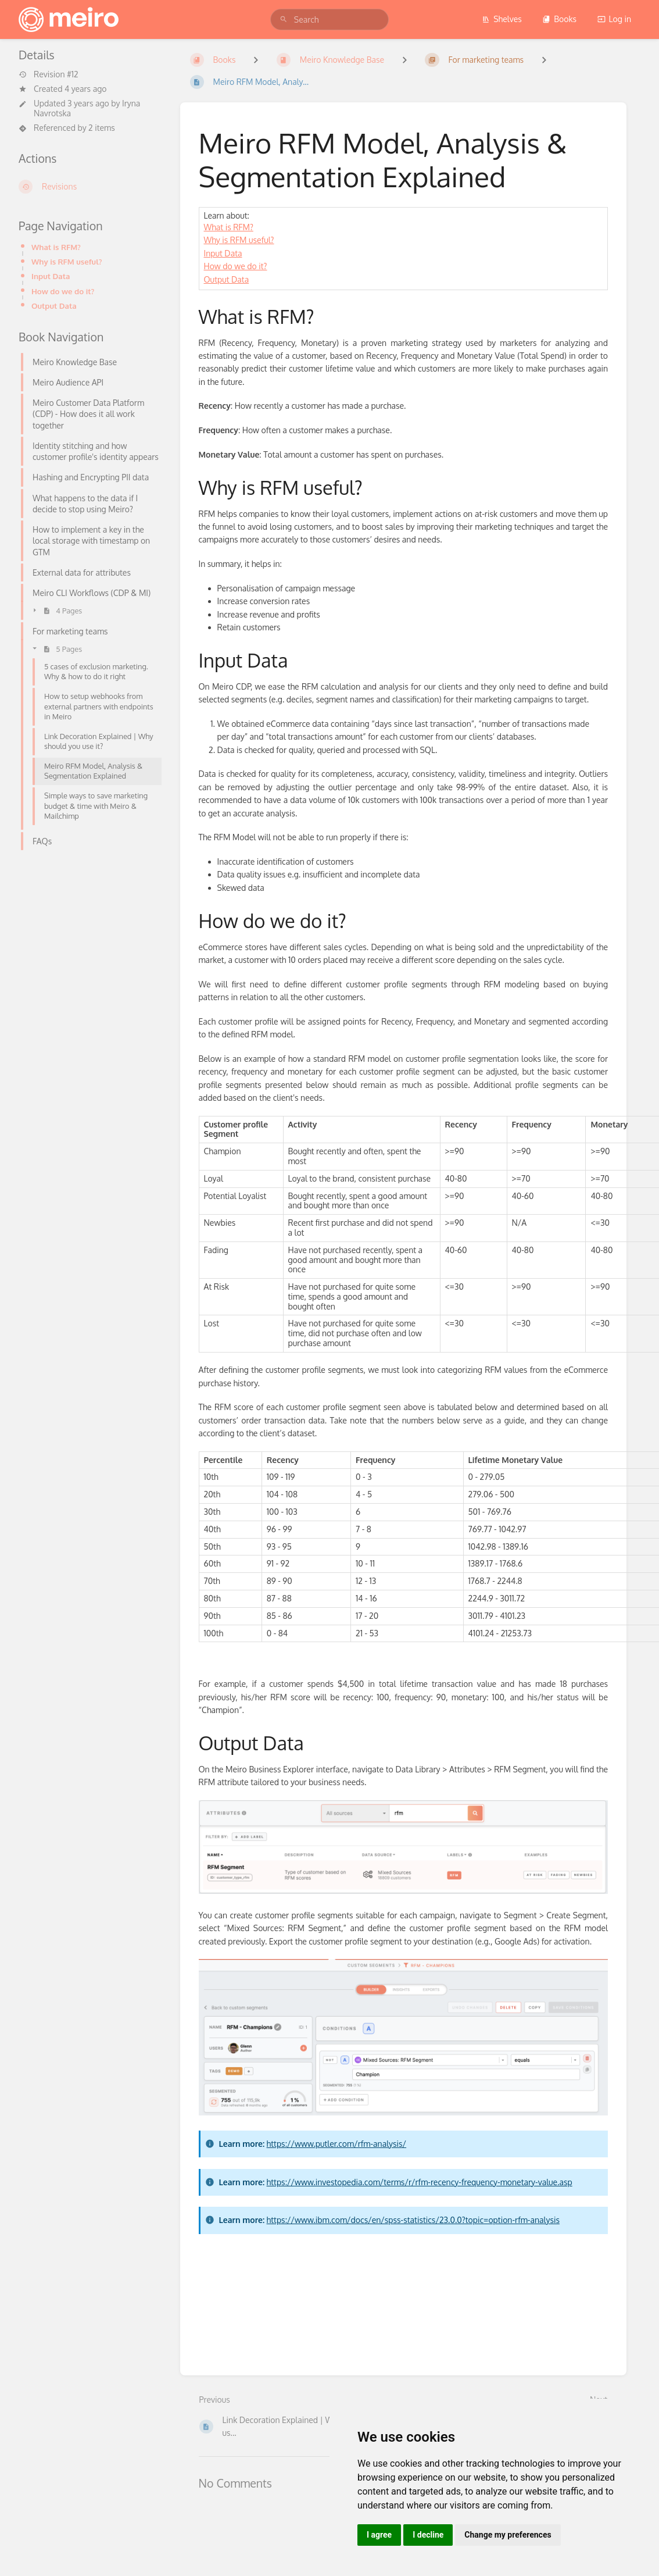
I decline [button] (428, 2534)
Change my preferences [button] (507, 2534)
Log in (614, 19)
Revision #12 (48, 74)
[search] (329, 19)
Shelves (502, 19)
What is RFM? (56, 247)
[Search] (284, 19)
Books (559, 19)
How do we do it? (62, 291)
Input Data (50, 276)
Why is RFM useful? (66, 261)
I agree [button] (379, 2534)
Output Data (54, 306)
